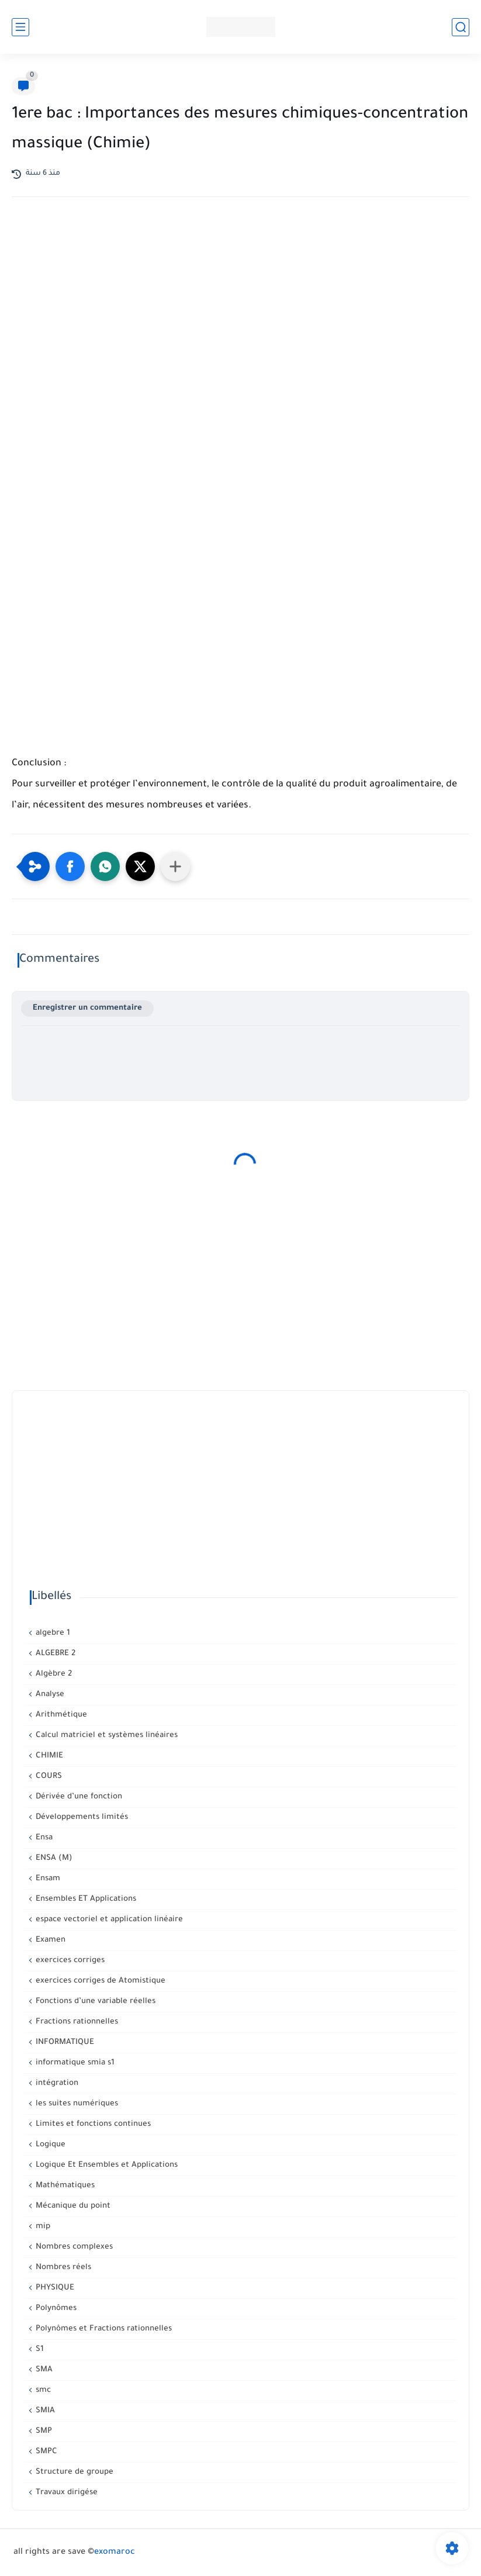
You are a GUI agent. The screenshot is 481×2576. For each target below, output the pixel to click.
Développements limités (80, 1817)
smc (42, 2390)
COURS (47, 1776)
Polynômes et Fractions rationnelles (102, 2329)
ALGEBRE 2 (54, 1653)
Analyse (48, 1694)
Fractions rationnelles (75, 2022)
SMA (43, 2370)
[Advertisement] (240, 308)
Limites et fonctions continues (92, 2124)
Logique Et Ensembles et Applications (105, 2165)
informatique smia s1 (74, 2063)
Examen (49, 1940)
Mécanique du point (71, 2206)
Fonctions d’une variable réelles (94, 2001)
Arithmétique (60, 1715)
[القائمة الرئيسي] (20, 27)
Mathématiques (64, 2185)
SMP (42, 2431)
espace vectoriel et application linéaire (108, 1919)
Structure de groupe (73, 2472)
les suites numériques (75, 2104)
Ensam (46, 1878)
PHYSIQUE (53, 2288)
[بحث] (460, 27)
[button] (70, 866)
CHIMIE (48, 1756)
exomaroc (114, 2552)
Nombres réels (62, 2267)
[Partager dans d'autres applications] (175, 866)
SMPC (45, 2451)
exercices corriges (69, 1960)
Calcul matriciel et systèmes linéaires (105, 1735)
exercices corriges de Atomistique (99, 1981)
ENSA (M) (52, 1858)
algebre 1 (51, 1633)
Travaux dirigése (65, 2492)
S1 (38, 2349)
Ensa (43, 1837)
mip (41, 2226)
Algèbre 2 (52, 1674)
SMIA (44, 2410)
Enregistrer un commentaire (87, 1008)
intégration (55, 2083)
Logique (49, 2144)
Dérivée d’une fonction (77, 1797)
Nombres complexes (73, 2247)
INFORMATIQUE (63, 2042)
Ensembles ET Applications (84, 1899)
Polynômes (55, 2308)
